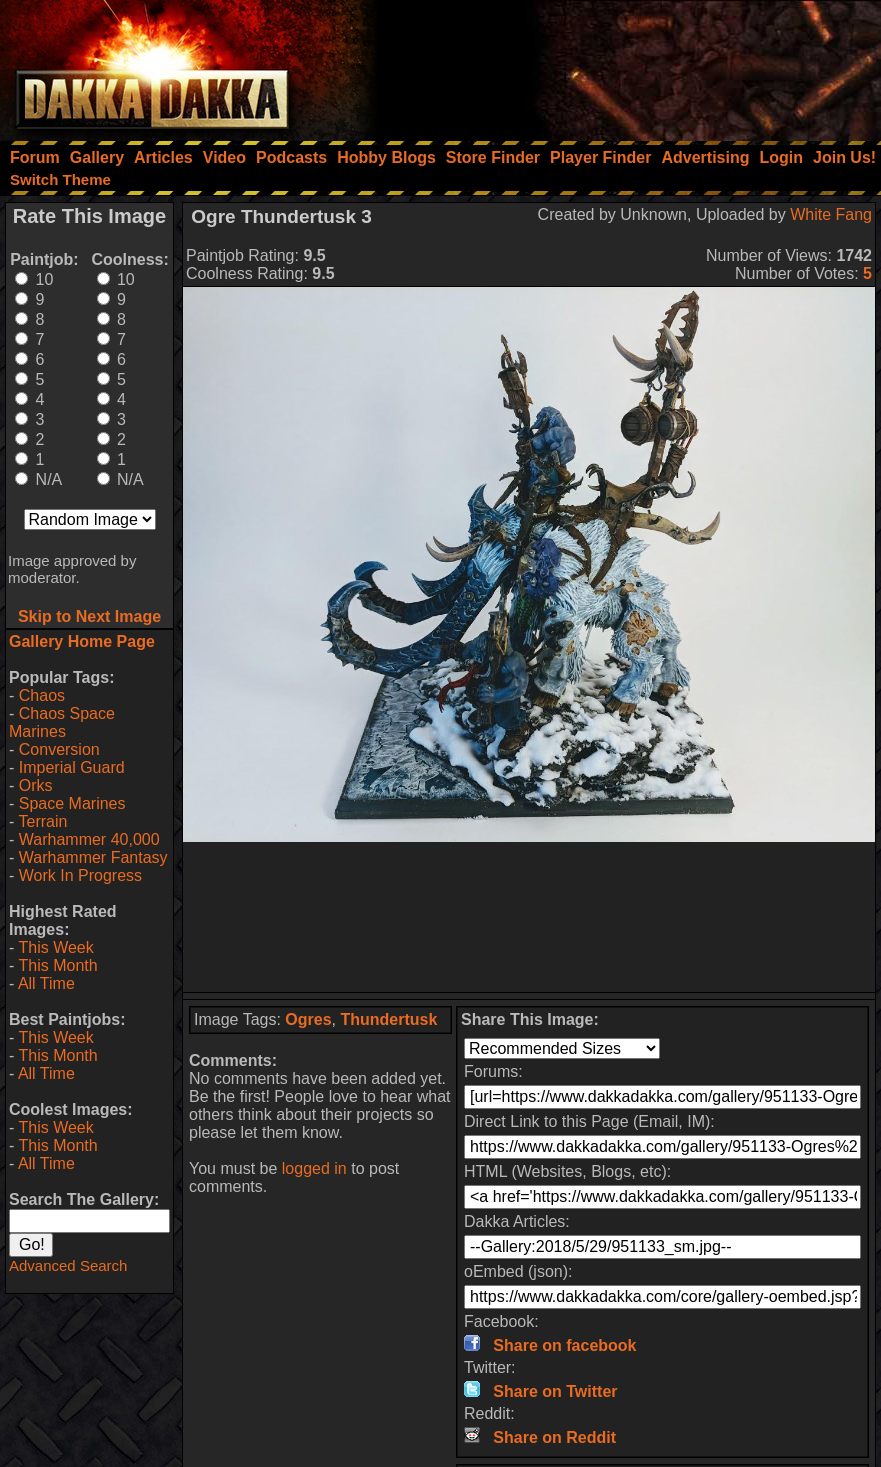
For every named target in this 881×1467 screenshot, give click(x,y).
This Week (55, 947)
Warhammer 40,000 (89, 839)
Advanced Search (68, 1265)
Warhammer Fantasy (93, 857)
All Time (46, 983)
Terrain (42, 821)
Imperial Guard (72, 767)
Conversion (59, 749)
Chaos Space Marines (62, 722)
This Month (57, 965)
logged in (314, 1168)
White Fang (831, 214)
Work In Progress (80, 875)
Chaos (42, 695)
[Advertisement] (612, 65)
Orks (36, 785)
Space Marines (72, 803)
